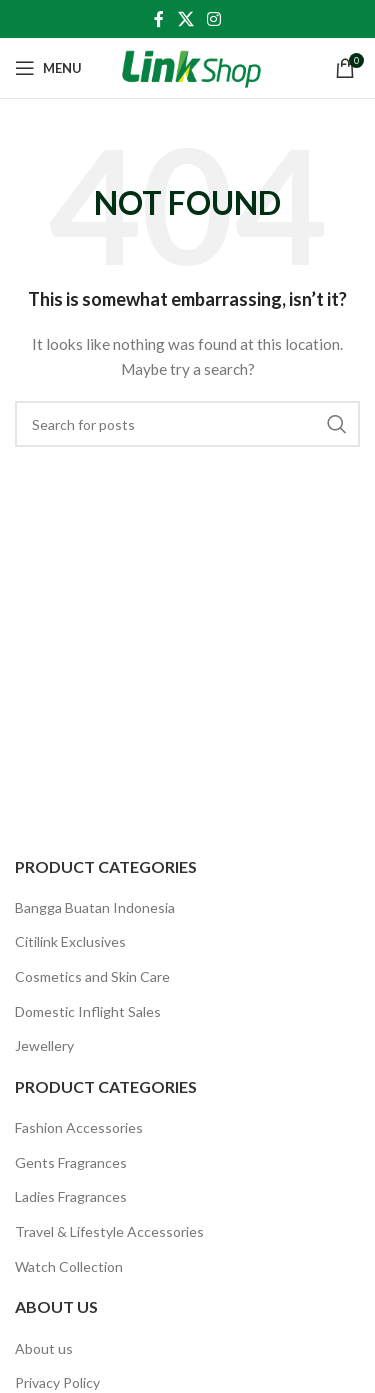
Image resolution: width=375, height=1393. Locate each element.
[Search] (187, 424)
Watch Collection (69, 1266)
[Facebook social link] (159, 19)
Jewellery (44, 1045)
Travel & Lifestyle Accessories (109, 1231)
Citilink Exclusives (70, 941)
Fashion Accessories (79, 1127)
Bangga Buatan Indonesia (95, 907)
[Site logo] (191, 66)
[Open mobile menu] (48, 68)
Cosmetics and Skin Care (92, 976)
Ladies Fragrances (71, 1196)
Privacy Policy (57, 1382)
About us (44, 1348)
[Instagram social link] (214, 19)
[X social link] (185, 19)
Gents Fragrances (71, 1162)
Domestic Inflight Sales (88, 1011)
